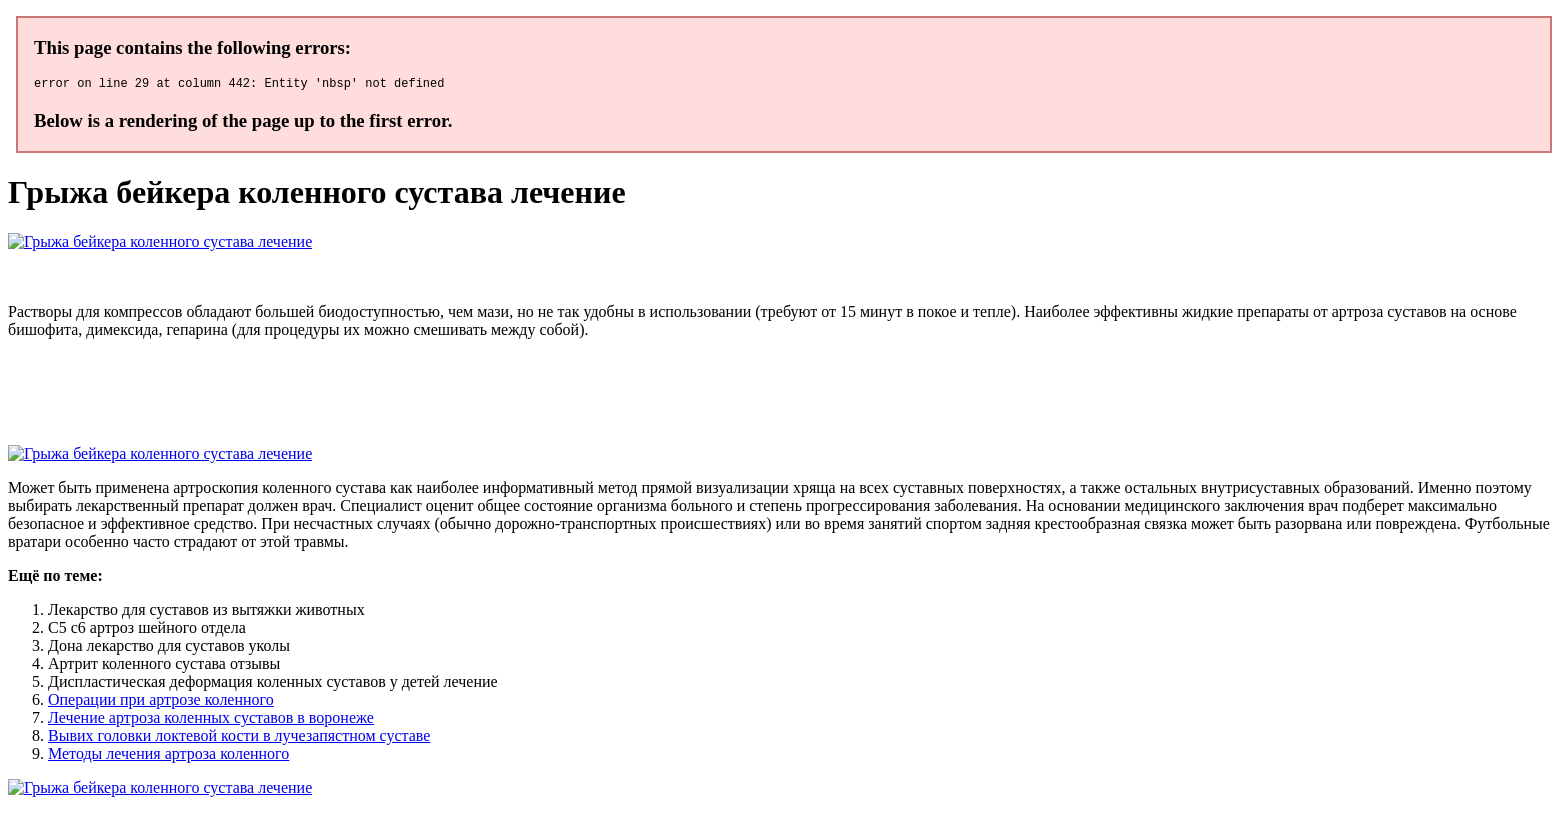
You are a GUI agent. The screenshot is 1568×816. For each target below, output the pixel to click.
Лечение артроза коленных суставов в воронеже (211, 720)
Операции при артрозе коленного (161, 702)
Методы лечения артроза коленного (168, 756)
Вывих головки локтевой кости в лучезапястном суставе (239, 738)
